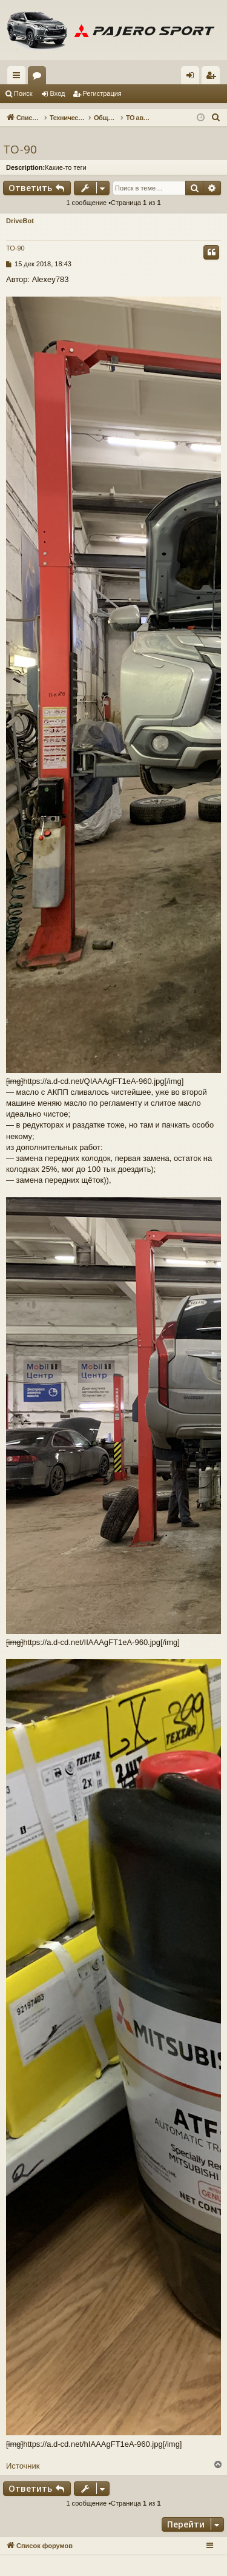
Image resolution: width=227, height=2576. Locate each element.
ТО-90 (20, 149)
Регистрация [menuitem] (213, 77)
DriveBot (20, 220)
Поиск (23, 93)
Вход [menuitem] (192, 77)
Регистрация (102, 93)
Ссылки (18, 77)
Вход (57, 93)
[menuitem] (216, 117)
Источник (23, 2465)
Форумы (39, 77)
